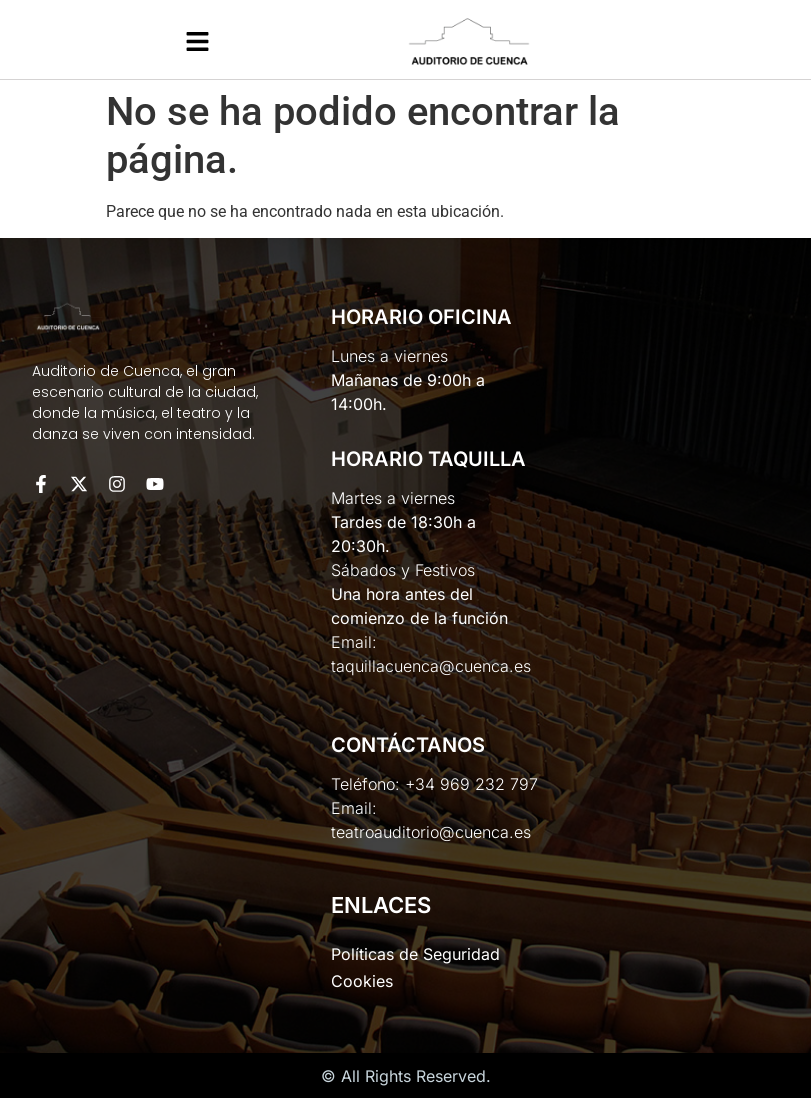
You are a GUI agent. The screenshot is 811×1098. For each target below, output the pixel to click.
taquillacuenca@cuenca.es (431, 666)
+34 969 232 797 (471, 784)
